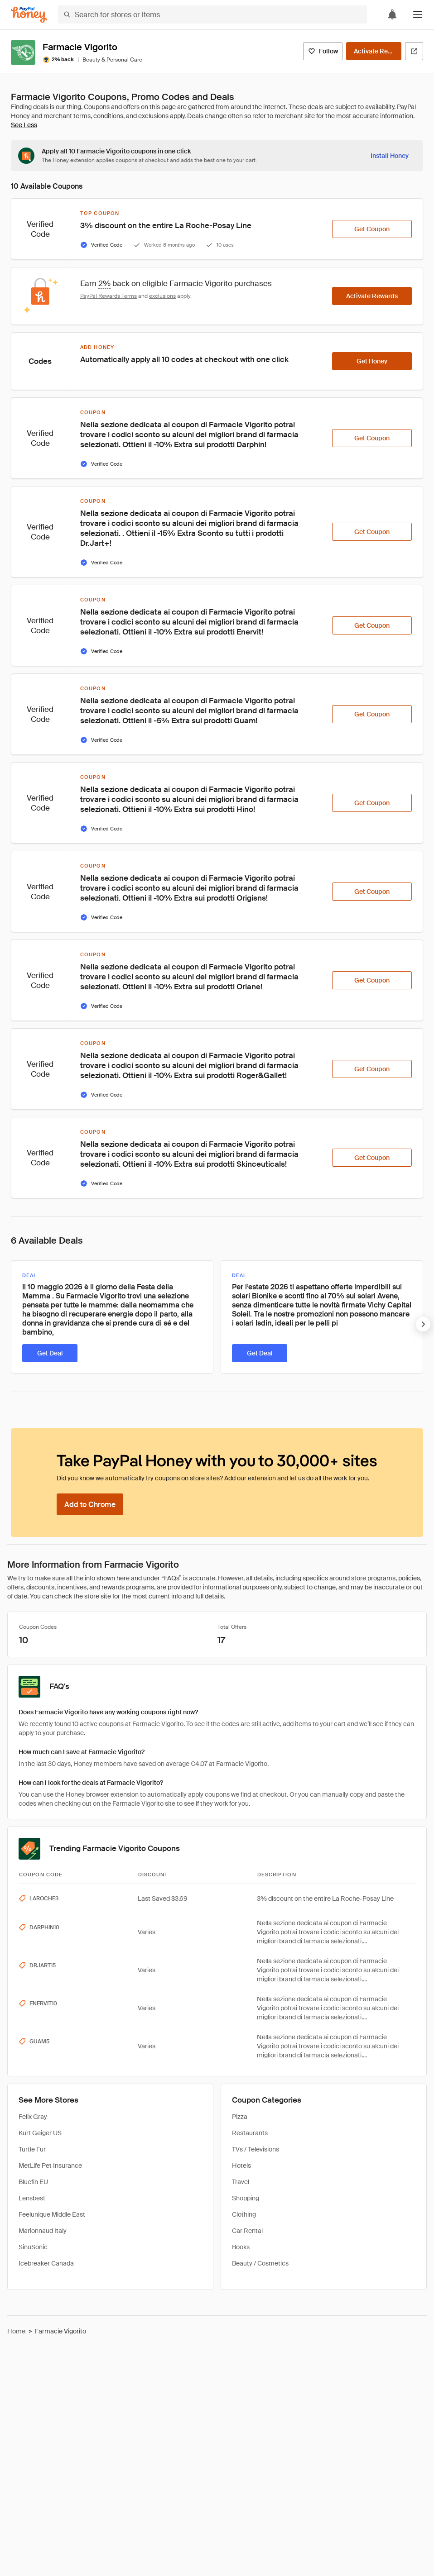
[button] (417, 14)
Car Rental (247, 2231)
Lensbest (32, 2198)
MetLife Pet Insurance (50, 2165)
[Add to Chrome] (90, 1504)
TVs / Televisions (255, 2149)
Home (16, 2331)
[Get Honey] (372, 361)
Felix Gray (33, 2117)
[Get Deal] (49, 1353)
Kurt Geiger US (40, 2133)
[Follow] (322, 51)
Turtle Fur (32, 2149)
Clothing (244, 2214)
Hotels (241, 2165)
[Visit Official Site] (414, 51)
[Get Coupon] (372, 229)
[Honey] (29, 15)
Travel (240, 2182)
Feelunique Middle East (52, 2214)
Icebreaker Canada (46, 2263)
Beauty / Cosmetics (260, 2263)
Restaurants (250, 2133)
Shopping (245, 2198)
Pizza (239, 2117)
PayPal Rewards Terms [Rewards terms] (108, 296)
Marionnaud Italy (43, 2231)
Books (241, 2247)
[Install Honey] (390, 155)
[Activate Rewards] (373, 51)
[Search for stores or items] (212, 14)
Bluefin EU (33, 2182)
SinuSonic (33, 2247)
